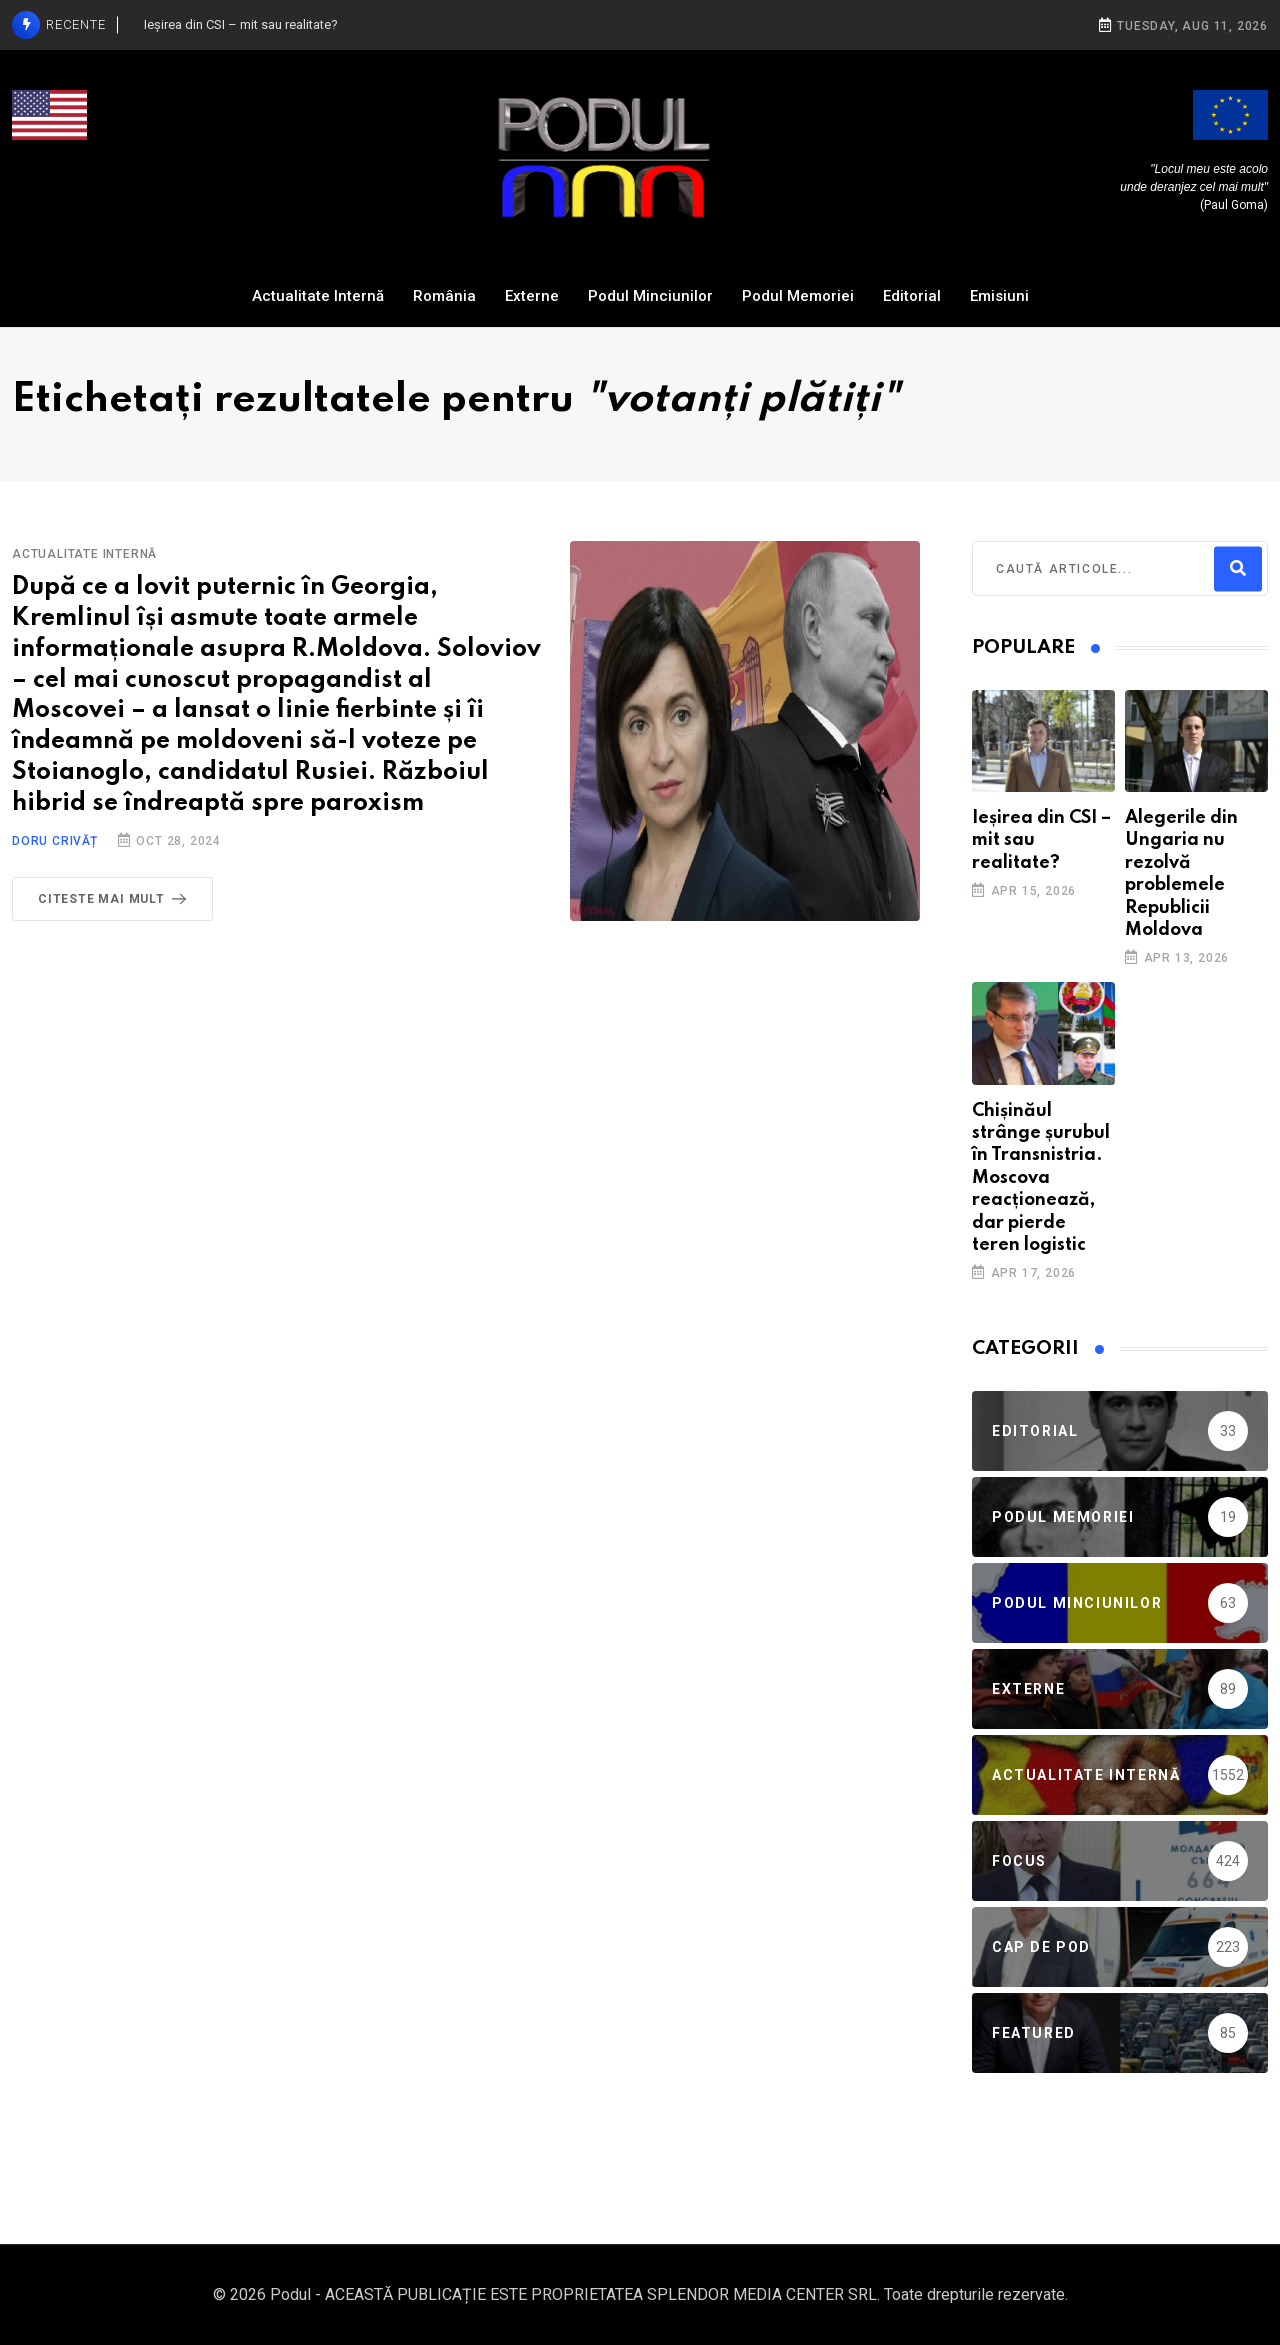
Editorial (912, 296)
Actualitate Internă (318, 296)
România (444, 296)
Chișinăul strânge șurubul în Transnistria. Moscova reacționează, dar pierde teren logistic (1041, 1178)
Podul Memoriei (798, 296)
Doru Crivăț (55, 841)
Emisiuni (999, 296)
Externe (532, 296)
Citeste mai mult (116, 899)
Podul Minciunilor (650, 296)
